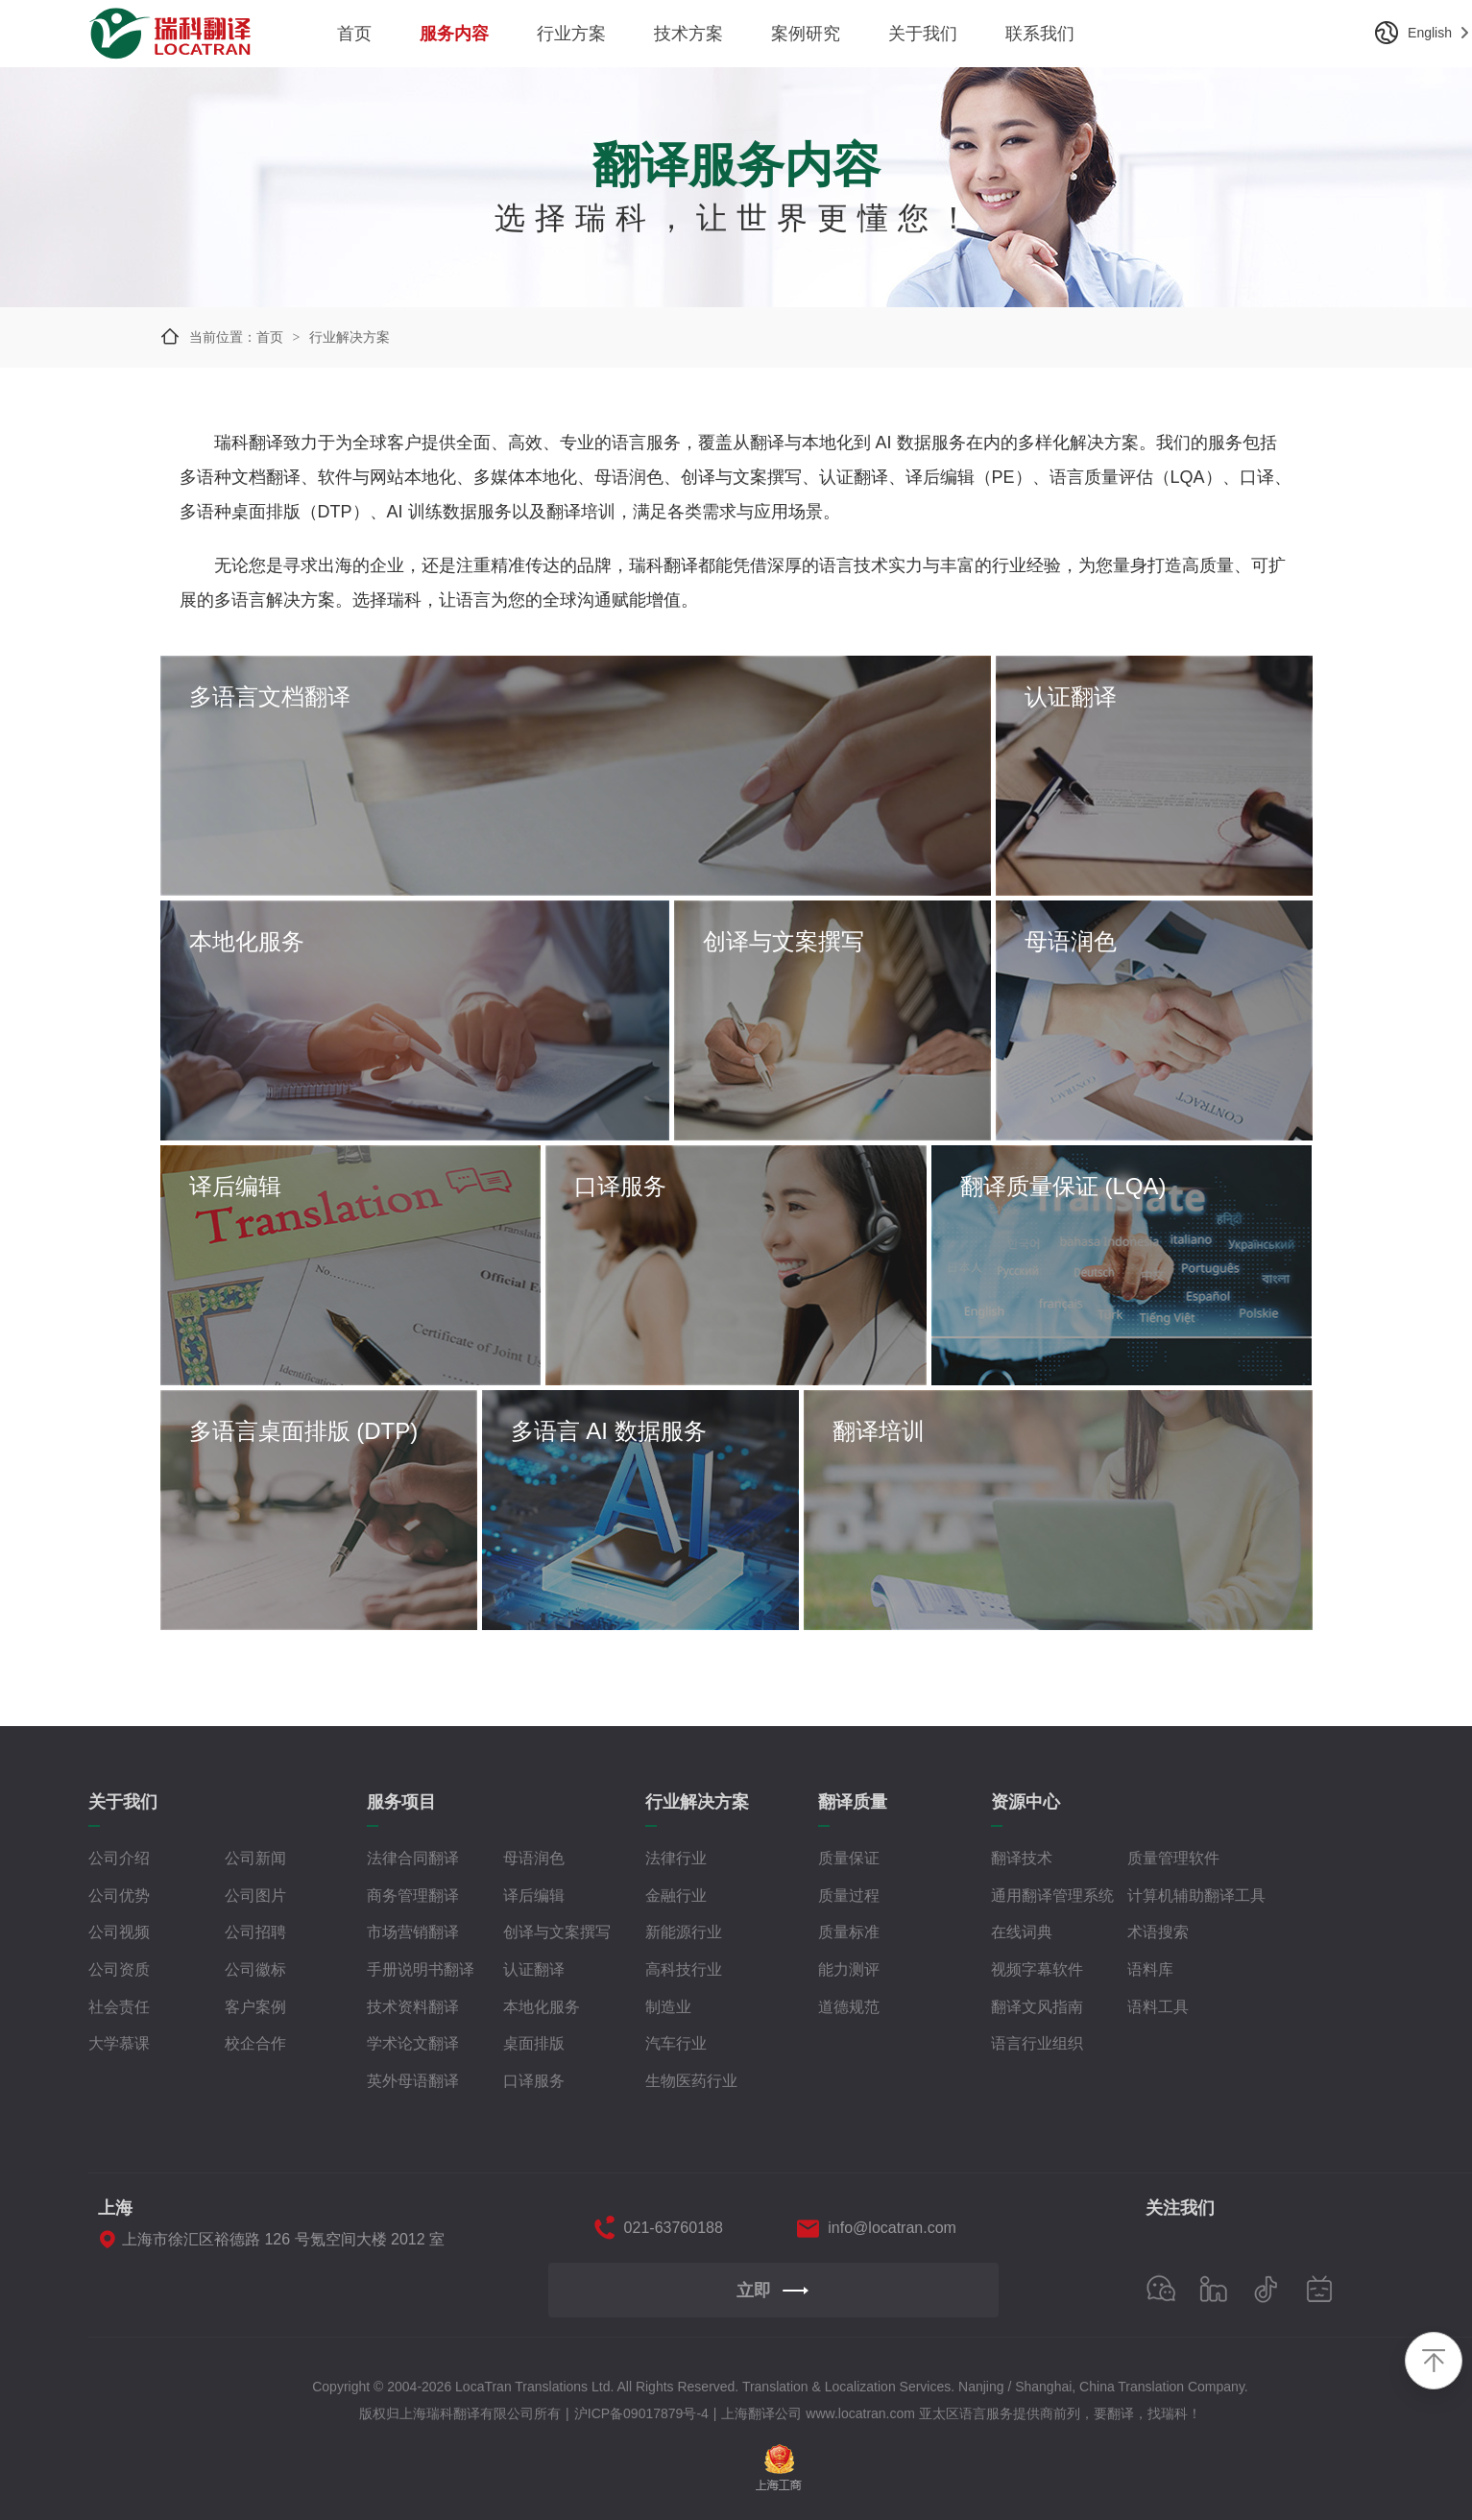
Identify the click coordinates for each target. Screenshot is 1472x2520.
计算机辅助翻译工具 (1196, 1895)
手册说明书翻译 (420, 1969)
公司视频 (119, 1932)
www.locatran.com (860, 2413)
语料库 (1150, 1969)
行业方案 (571, 33)
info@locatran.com (892, 2228)
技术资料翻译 (413, 2007)
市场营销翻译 (413, 1932)
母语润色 (534, 1858)
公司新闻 (255, 1858)
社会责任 (119, 2007)
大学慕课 (119, 2043)
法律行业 (676, 1858)
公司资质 (119, 1969)
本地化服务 (541, 2007)
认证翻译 (534, 1969)
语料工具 (1158, 2007)
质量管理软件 (1173, 1858)
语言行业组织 (1037, 2043)
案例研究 (805, 33)
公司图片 (255, 1895)
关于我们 (922, 33)
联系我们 (1039, 33)
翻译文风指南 (1037, 2007)
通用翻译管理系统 (1052, 1895)
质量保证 (849, 1858)
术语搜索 (1158, 1932)
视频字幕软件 (1037, 1969)
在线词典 (1021, 1932)
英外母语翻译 (413, 2081)
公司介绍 (119, 1858)
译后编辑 (534, 1895)
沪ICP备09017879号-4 (641, 2413)
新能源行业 (683, 1932)
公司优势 (119, 1895)
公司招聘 (255, 1932)
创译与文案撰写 (557, 1932)
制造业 (668, 2007)
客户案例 (255, 2007)
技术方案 (688, 33)
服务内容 (454, 33)
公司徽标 (255, 1969)
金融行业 (676, 1895)
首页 (354, 33)
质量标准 (849, 1932)
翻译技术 (1021, 1858)
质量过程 (849, 1895)
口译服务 (534, 2081)
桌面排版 (534, 2043)
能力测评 (849, 1969)
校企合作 (255, 2043)
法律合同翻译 (413, 1858)
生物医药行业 (691, 2081)
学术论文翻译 (413, 2043)
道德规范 (849, 2007)
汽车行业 (676, 2043)
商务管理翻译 (413, 1895)
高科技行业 (683, 1969)
